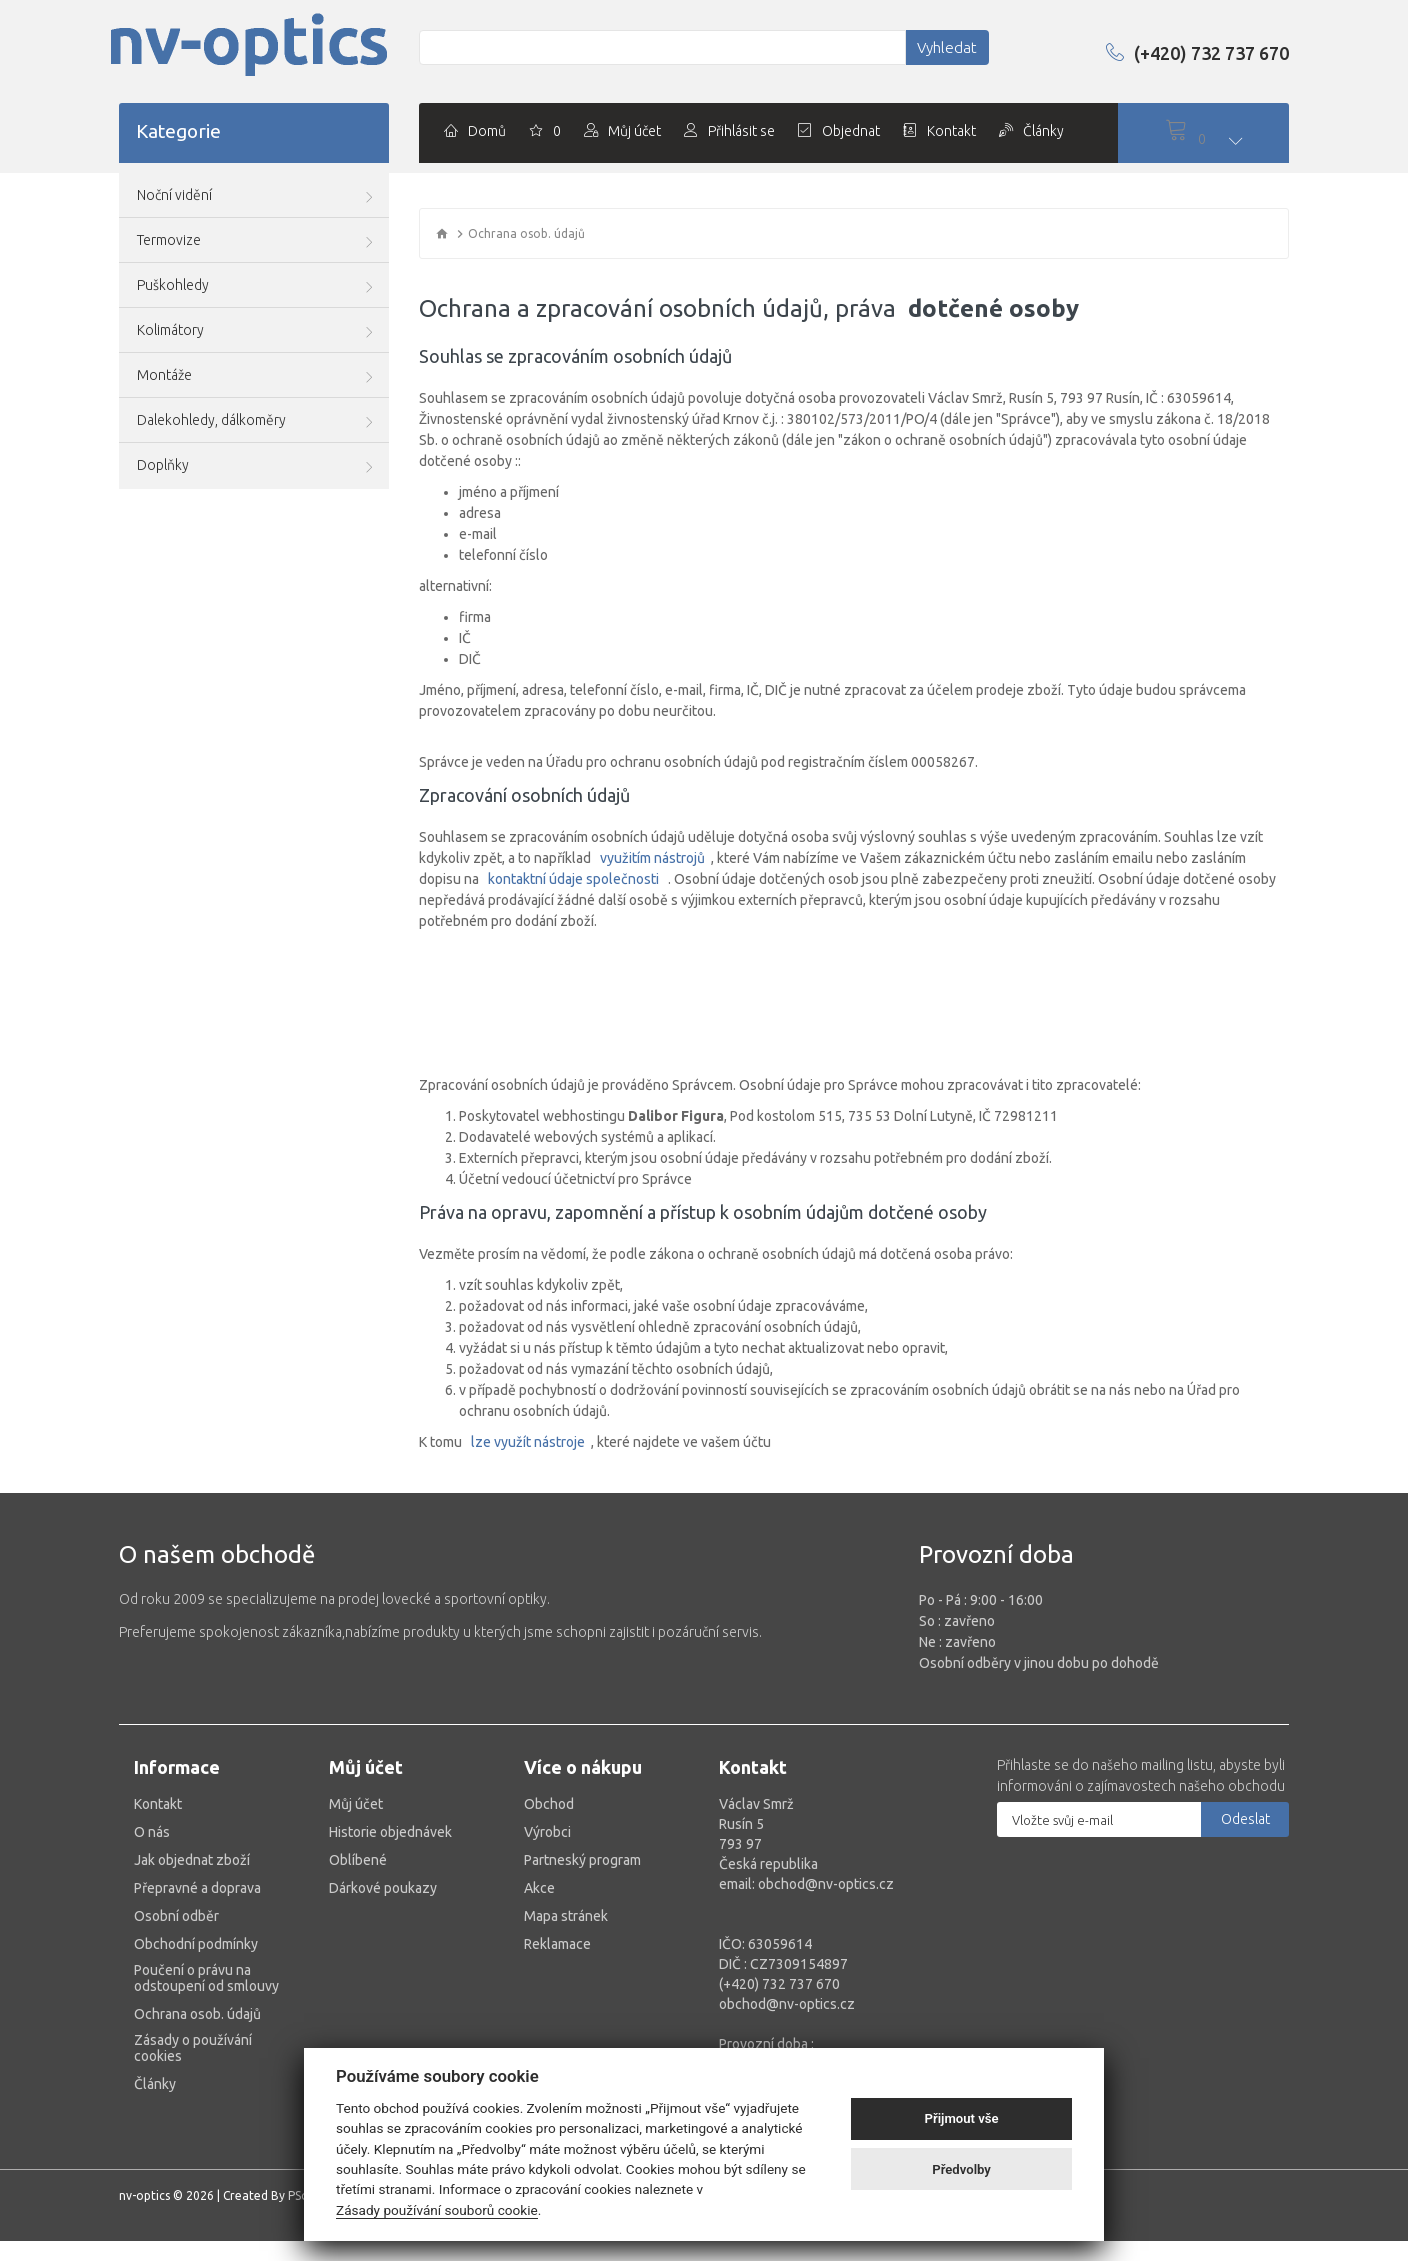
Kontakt (158, 1804)
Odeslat (1245, 1819)
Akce (539, 1888)
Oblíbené (358, 1860)
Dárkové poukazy (383, 1888)
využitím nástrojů (652, 858)
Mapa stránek (566, 1916)
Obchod (549, 1804)
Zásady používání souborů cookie (437, 2210)
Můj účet (356, 1804)
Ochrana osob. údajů (197, 2014)
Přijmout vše (962, 2118)
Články (155, 2084)
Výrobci (547, 1832)
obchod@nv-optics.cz (787, 2004)
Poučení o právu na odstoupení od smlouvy (206, 1978)
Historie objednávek (390, 1832)
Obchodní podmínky (196, 1944)
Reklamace (557, 1944)
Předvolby (961, 2169)
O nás (152, 1832)
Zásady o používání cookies (193, 2048)
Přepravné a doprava (197, 1888)
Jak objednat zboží (192, 1860)
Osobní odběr (176, 1916)
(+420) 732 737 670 (1180, 52)
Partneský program (582, 1860)
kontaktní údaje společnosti (573, 879)
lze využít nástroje (528, 1442)
